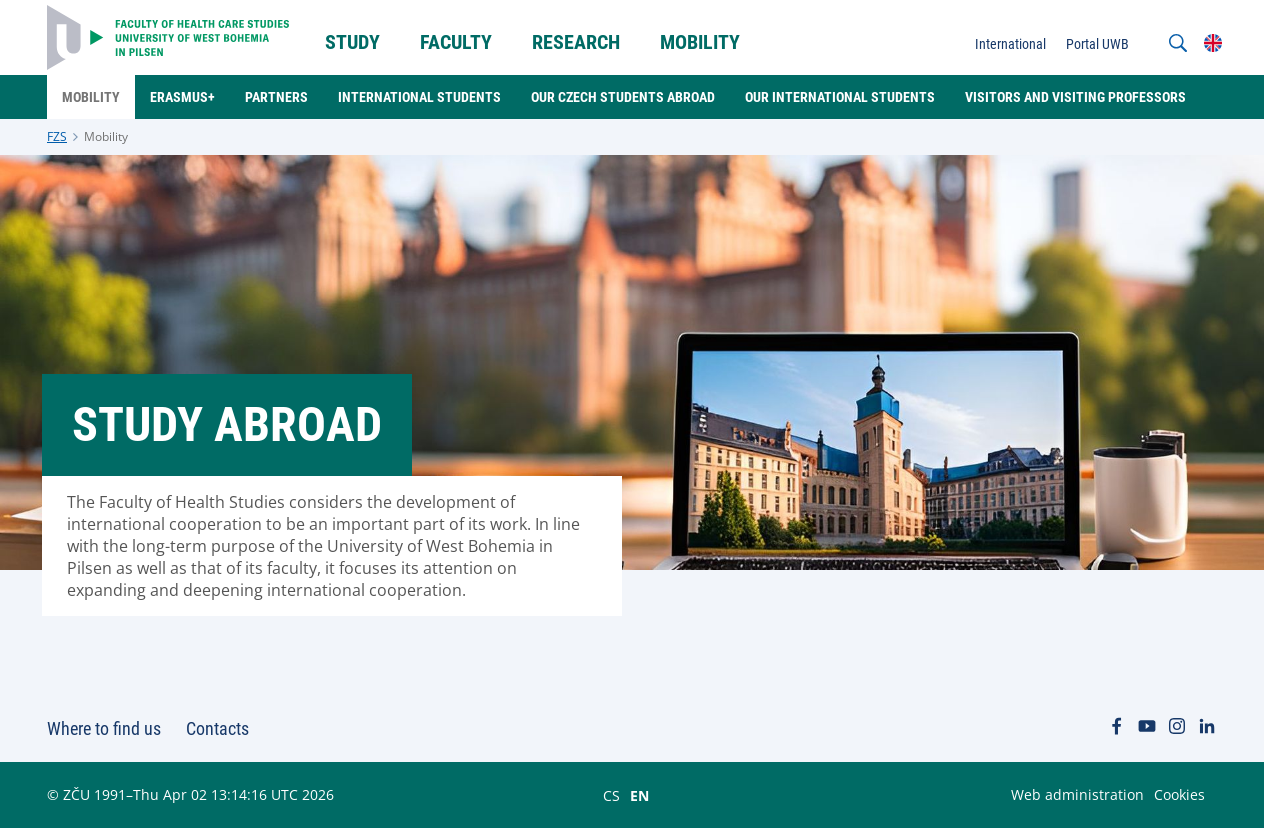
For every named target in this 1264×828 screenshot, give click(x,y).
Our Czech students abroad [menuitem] (623, 97)
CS (611, 795)
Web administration (1077, 794)
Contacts (217, 728)
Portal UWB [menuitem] (1097, 44)
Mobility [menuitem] (700, 42)
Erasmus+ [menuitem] (182, 97)
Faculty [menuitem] (456, 42)
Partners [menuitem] (276, 97)
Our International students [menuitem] (840, 97)
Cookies (1179, 794)
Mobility (106, 136)
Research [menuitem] (576, 42)
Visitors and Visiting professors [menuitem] (1075, 97)
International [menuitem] (1010, 44)
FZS (57, 136)
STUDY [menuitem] (352, 42)
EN (639, 795)
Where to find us (104, 728)
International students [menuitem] (419, 97)
